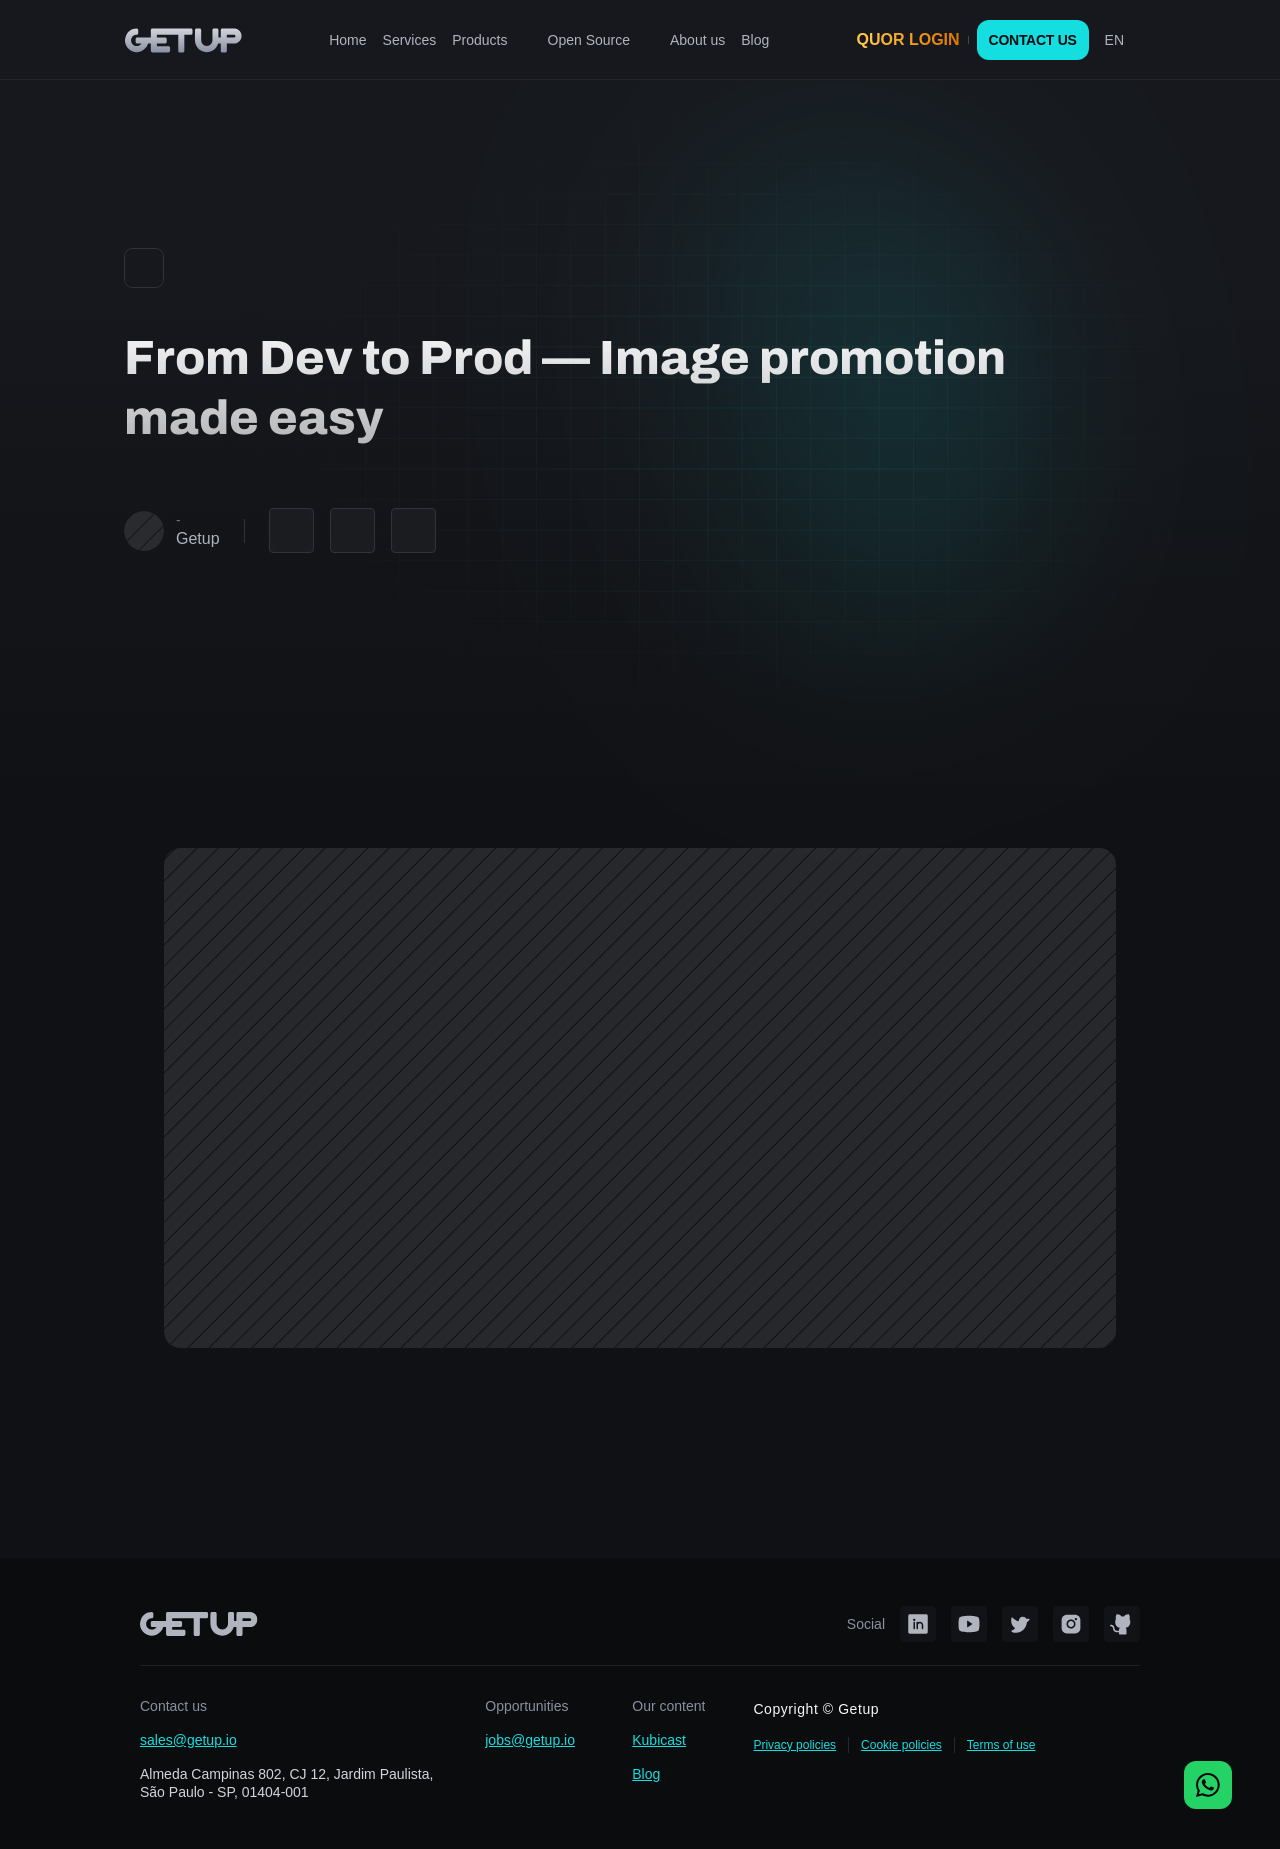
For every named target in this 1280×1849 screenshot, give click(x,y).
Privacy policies (794, 1745)
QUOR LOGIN (908, 39)
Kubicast (659, 1740)
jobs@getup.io (530, 1740)
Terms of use (1001, 1745)
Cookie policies (901, 1745)
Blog (646, 1774)
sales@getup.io (188, 1740)
